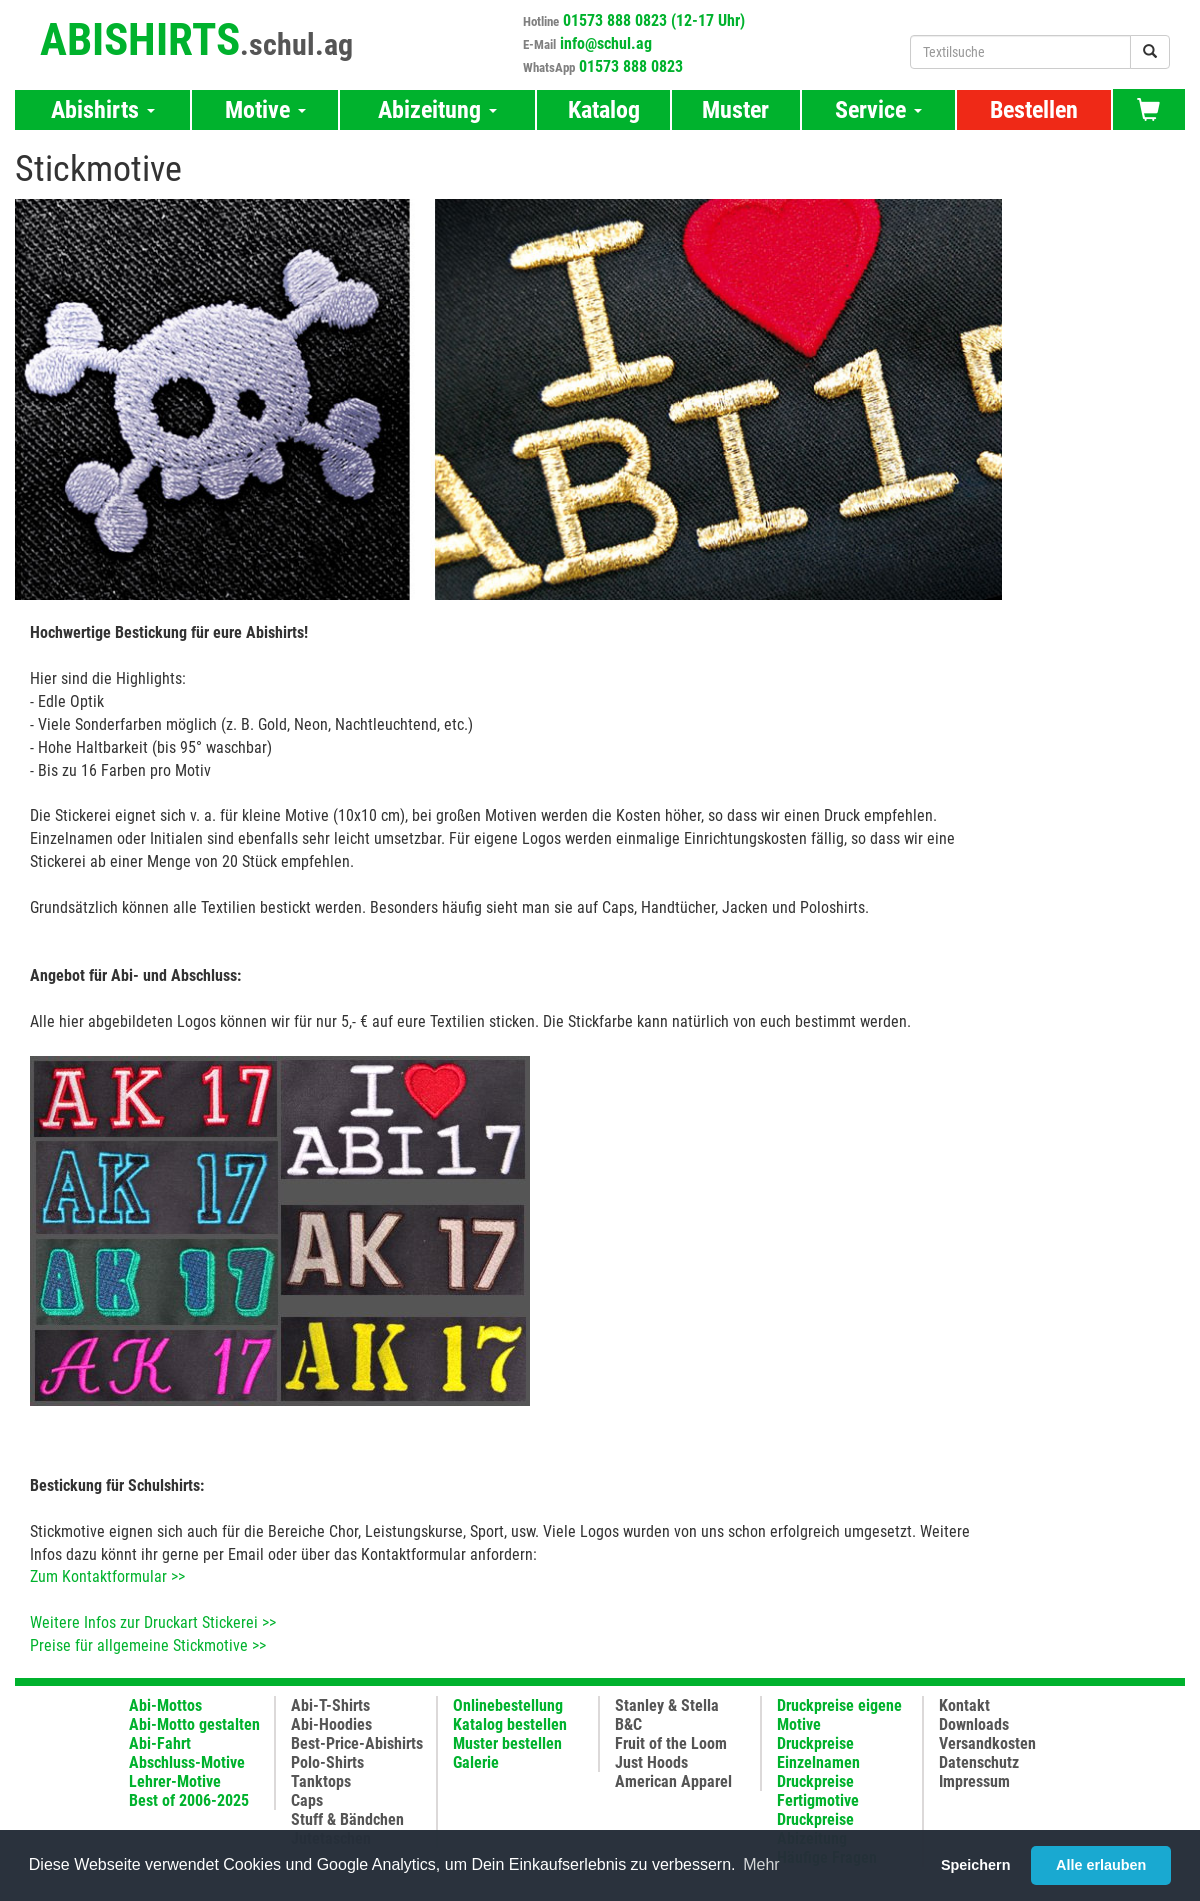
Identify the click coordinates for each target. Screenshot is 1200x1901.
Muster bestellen (507, 1743)
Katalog (604, 110)
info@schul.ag (606, 43)
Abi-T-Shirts (330, 1705)
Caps (307, 1800)
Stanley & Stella (667, 1705)
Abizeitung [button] (437, 110)
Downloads (974, 1724)
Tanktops (321, 1781)
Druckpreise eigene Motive (839, 1715)
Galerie (476, 1762)
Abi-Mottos (165, 1705)
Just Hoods (651, 1762)
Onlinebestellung (508, 1705)
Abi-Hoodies (331, 1724)
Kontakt (964, 1705)
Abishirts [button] (103, 110)
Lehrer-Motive (175, 1781)
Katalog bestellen (510, 1724)
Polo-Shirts (327, 1762)
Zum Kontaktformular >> (107, 1576)
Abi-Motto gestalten (194, 1724)
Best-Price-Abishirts (357, 1743)
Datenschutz (979, 1762)
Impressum (974, 1781)
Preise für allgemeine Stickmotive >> (148, 1645)
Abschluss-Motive (187, 1762)
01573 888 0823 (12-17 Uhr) (654, 20)
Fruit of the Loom (671, 1743)
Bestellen (1034, 110)
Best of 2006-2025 (189, 1800)
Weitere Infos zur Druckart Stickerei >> (153, 1622)
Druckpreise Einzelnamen (818, 1753)
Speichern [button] (976, 1865)
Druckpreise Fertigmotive (818, 1791)
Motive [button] (265, 110)
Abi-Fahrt (160, 1743)
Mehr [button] (761, 1864)
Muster (735, 110)
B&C (628, 1724)
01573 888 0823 (631, 66)
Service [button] (878, 110)
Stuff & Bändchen (347, 1819)
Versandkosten (987, 1743)
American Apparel (673, 1781)
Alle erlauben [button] (1101, 1865)
